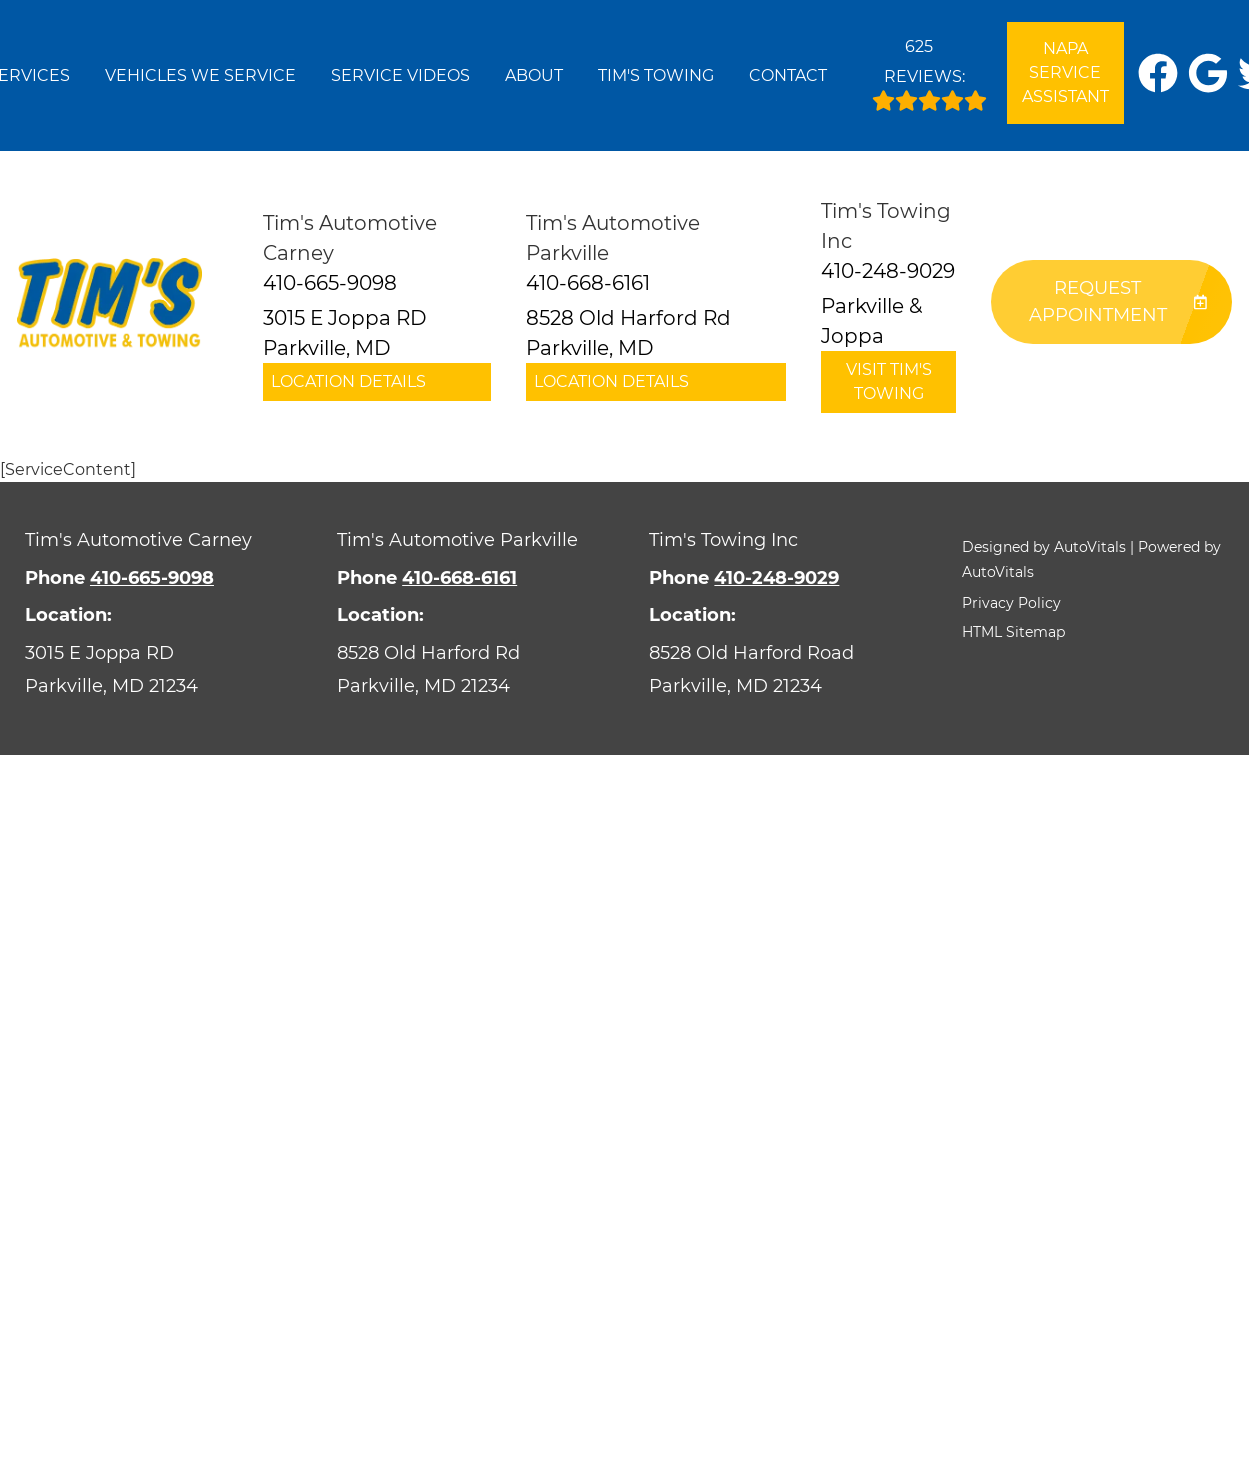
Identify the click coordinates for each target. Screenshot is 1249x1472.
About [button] (534, 75)
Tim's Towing (656, 75)
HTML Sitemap (1013, 632)
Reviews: (929, 70)
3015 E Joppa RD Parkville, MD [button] (345, 333)
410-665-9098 (152, 578)
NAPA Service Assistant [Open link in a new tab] (1065, 72)
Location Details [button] (348, 381)
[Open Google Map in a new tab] (156, 669)
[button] (1158, 73)
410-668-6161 (459, 578)
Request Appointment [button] (1118, 301)
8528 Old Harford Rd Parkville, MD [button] (628, 333)
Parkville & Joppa (871, 321)
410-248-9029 (776, 578)
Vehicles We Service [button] (200, 75)
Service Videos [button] (400, 75)
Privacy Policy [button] (1011, 603)
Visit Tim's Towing (889, 381)
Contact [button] (788, 75)
